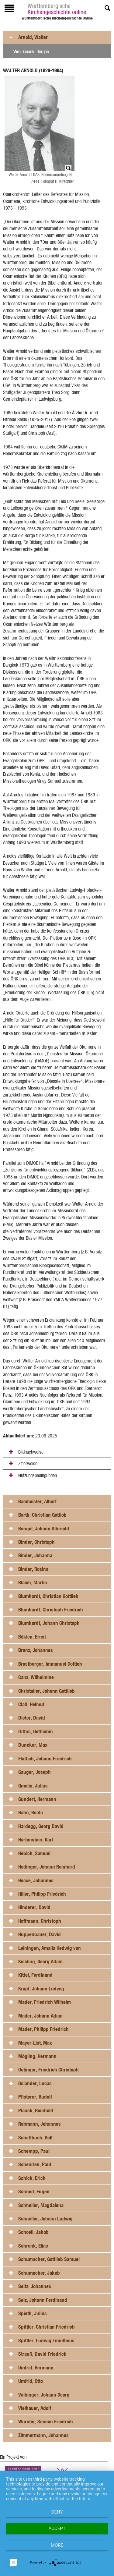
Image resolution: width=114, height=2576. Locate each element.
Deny (57, 2512)
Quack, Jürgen (36, 52)
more (57, 2545)
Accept (56, 2528)
